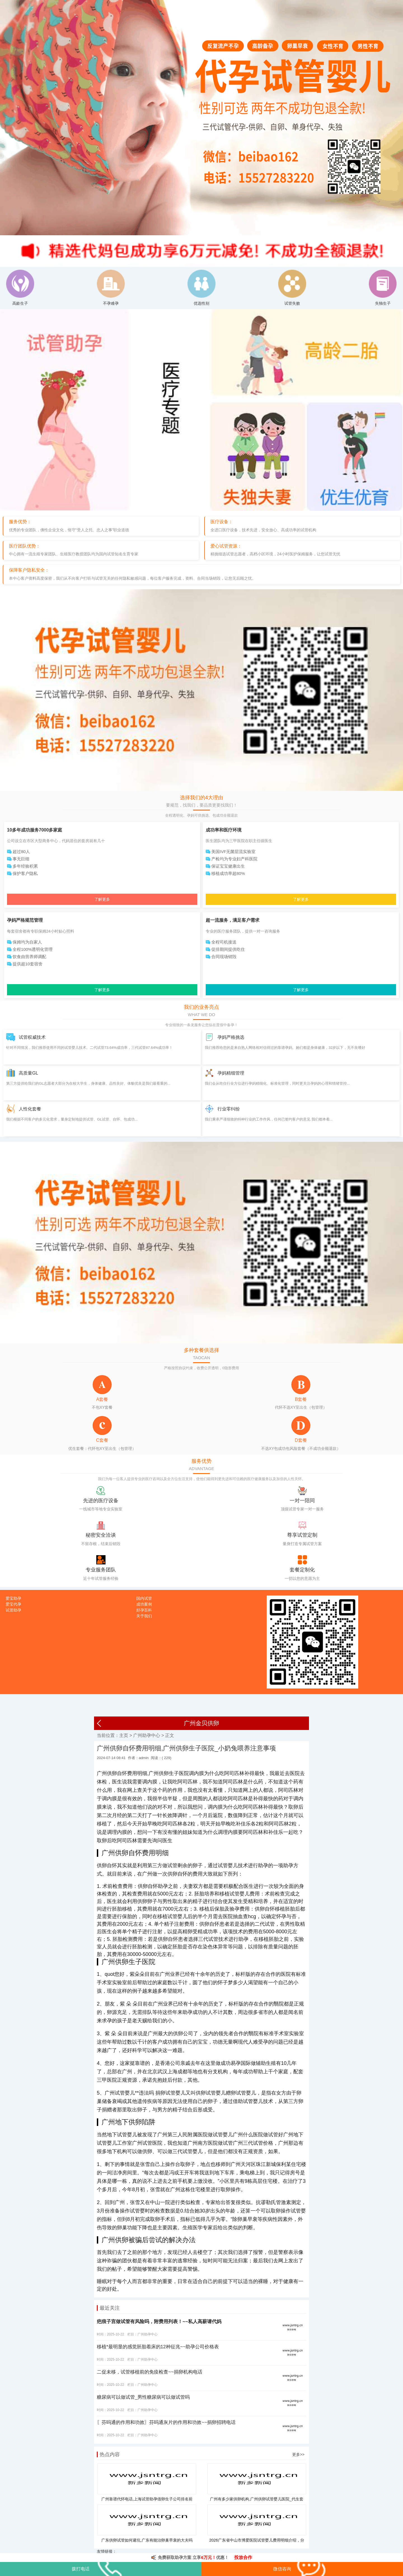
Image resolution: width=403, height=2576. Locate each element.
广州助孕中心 (146, 1735)
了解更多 (102, 899)
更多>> (298, 2454)
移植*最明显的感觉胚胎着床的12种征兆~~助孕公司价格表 (158, 2346)
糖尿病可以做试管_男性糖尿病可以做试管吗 (143, 2397)
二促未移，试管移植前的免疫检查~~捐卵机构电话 (149, 2372)
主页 (123, 1735)
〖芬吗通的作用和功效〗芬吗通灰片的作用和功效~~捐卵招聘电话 (166, 2422)
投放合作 (243, 2557)
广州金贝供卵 (201, 1723)
